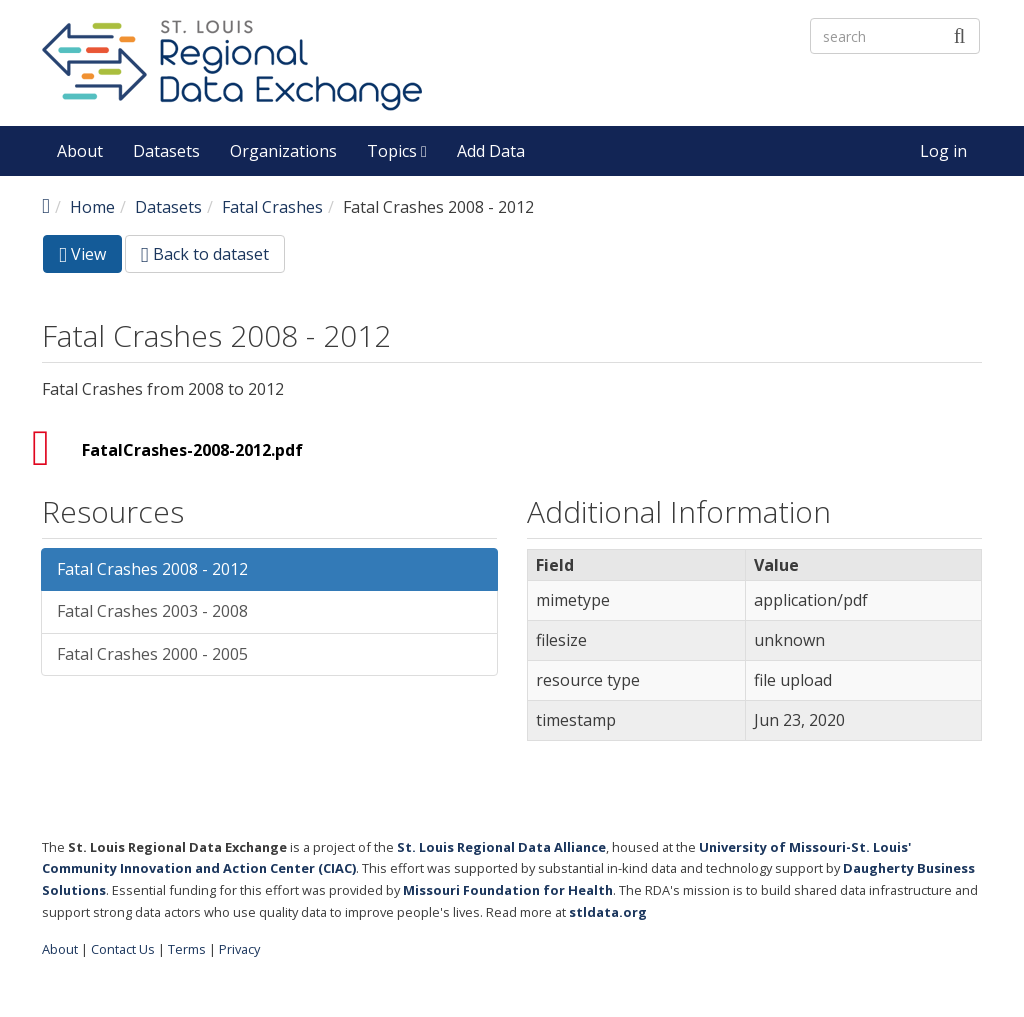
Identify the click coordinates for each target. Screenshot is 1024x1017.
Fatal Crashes (272, 207)
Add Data (491, 151)
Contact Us (123, 949)
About (80, 151)
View (90, 257)
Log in (943, 151)
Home (92, 207)
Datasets (166, 151)
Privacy (239, 949)
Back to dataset (205, 254)
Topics (397, 151)
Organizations (283, 151)
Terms (187, 949)
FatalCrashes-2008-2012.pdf (192, 450)
